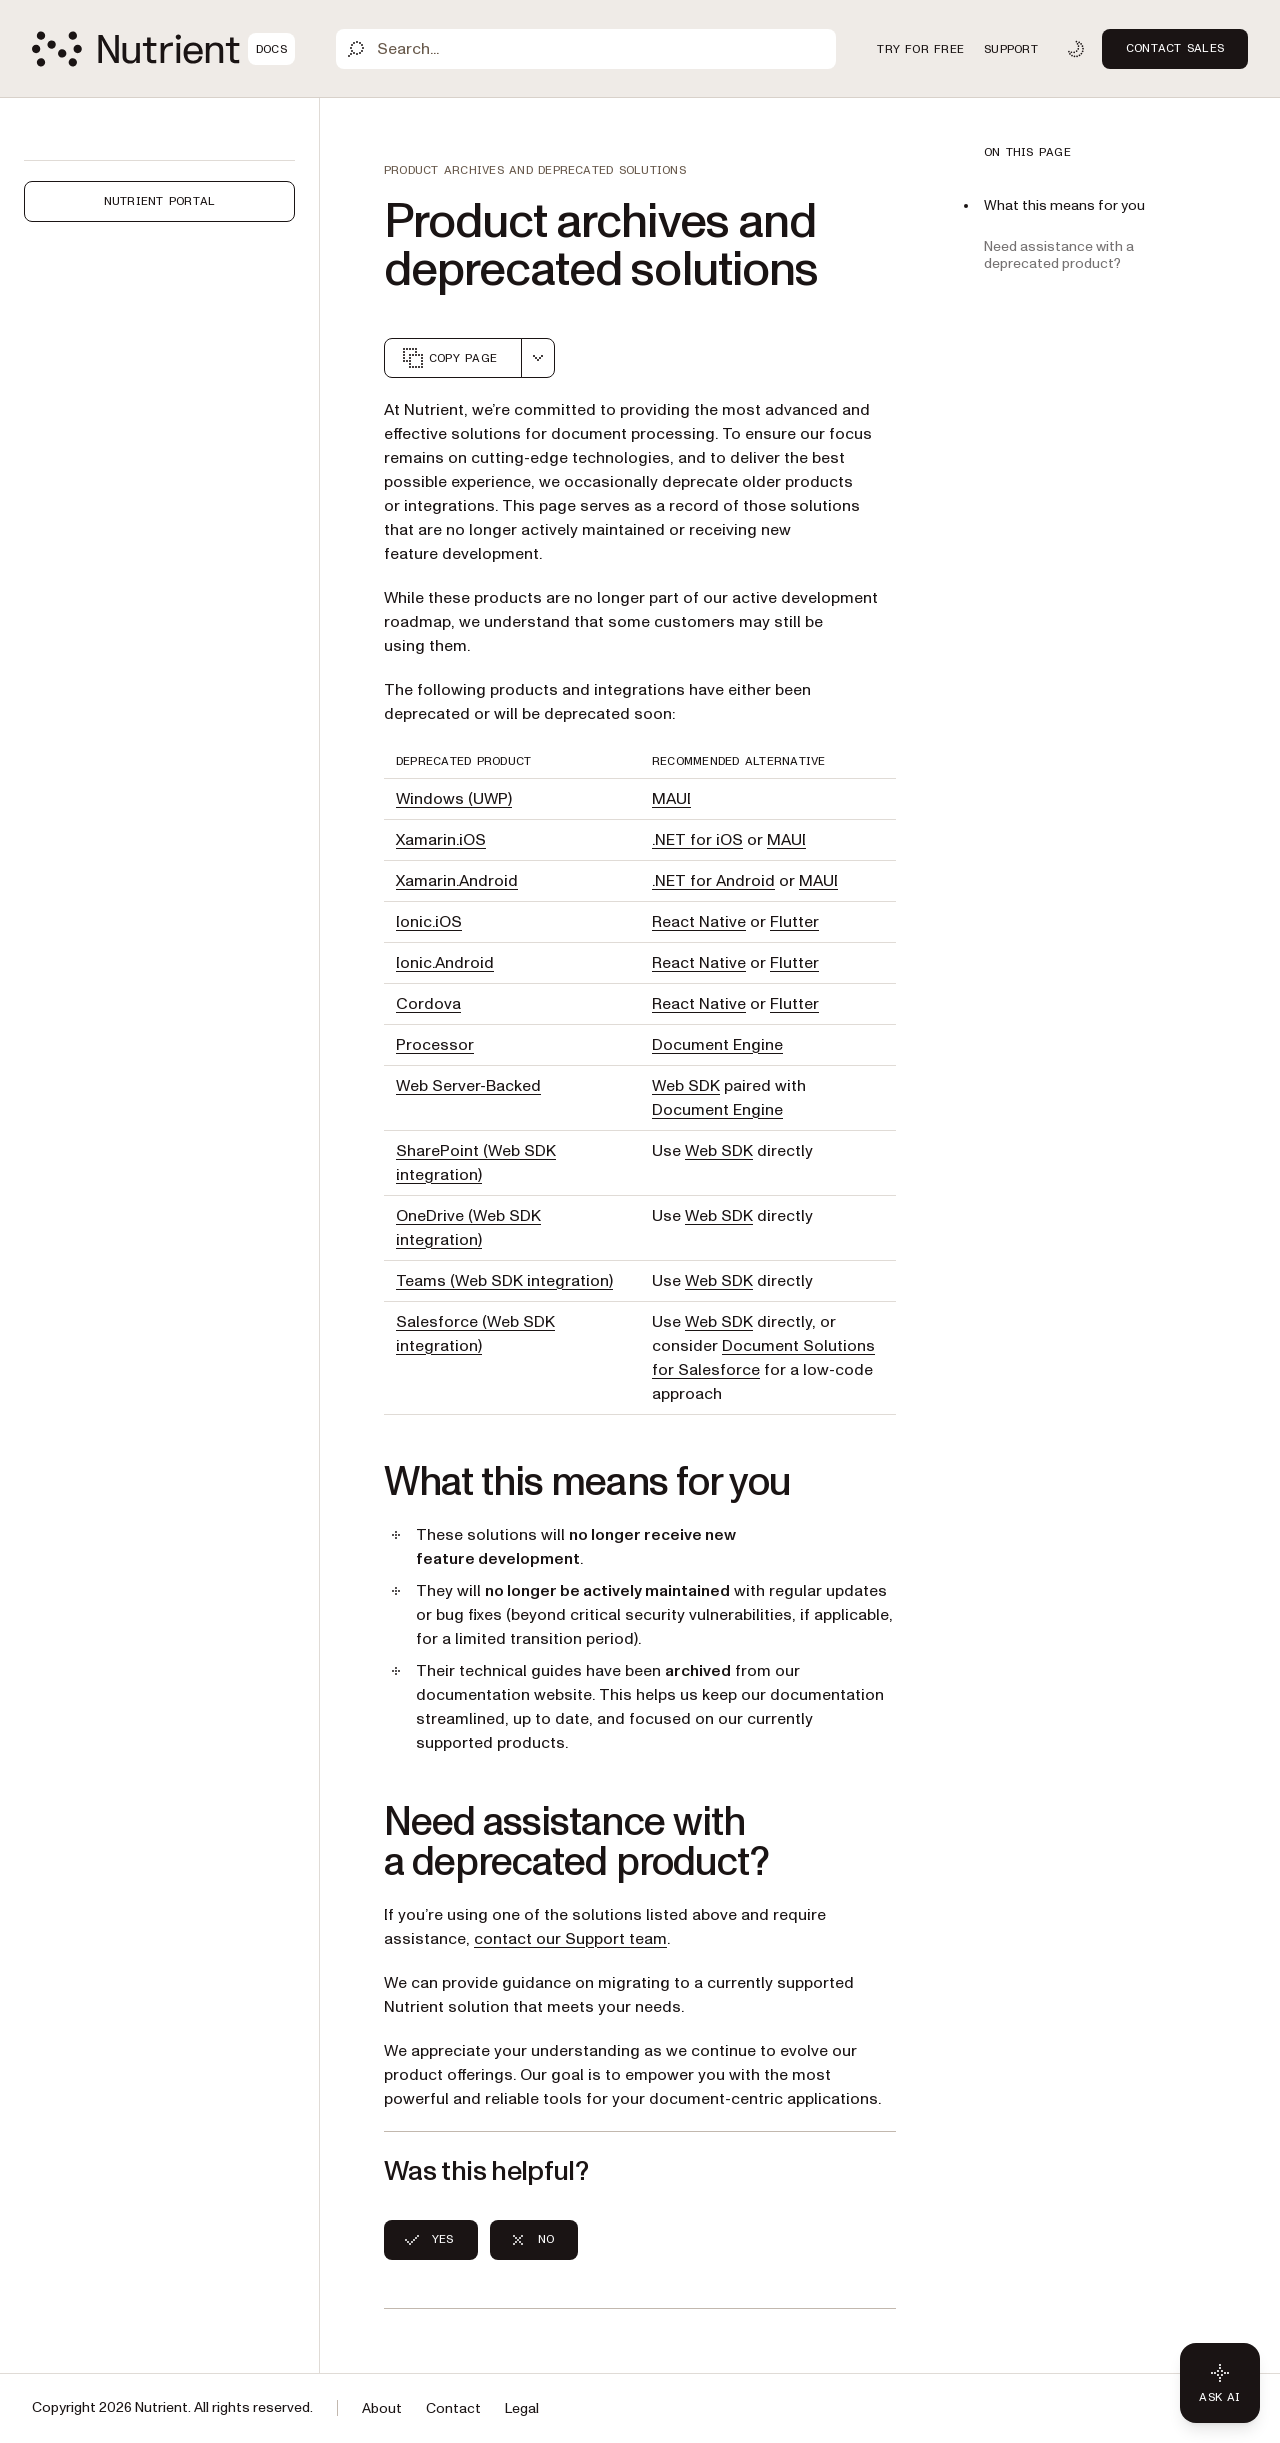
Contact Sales (1175, 48)
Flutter (794, 922)
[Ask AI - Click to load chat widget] (1220, 2383)
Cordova (428, 1004)
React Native (699, 922)
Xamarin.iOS (441, 840)
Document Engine (717, 1045)
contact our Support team (570, 1939)
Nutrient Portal (160, 201)
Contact (453, 2408)
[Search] (586, 49)
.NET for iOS (697, 840)
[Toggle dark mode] (1076, 49)
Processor (435, 1045)
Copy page (449, 358)
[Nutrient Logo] (163, 49)
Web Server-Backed (468, 1086)
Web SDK (686, 1086)
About (382, 2408)
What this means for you (1064, 205)
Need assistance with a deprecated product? (1059, 255)
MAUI (671, 799)
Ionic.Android (445, 963)
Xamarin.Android (457, 881)
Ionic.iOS (429, 922)
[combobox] (538, 358)
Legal (522, 2408)
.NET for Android (713, 881)
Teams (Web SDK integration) (504, 1281)
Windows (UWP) (454, 799)
